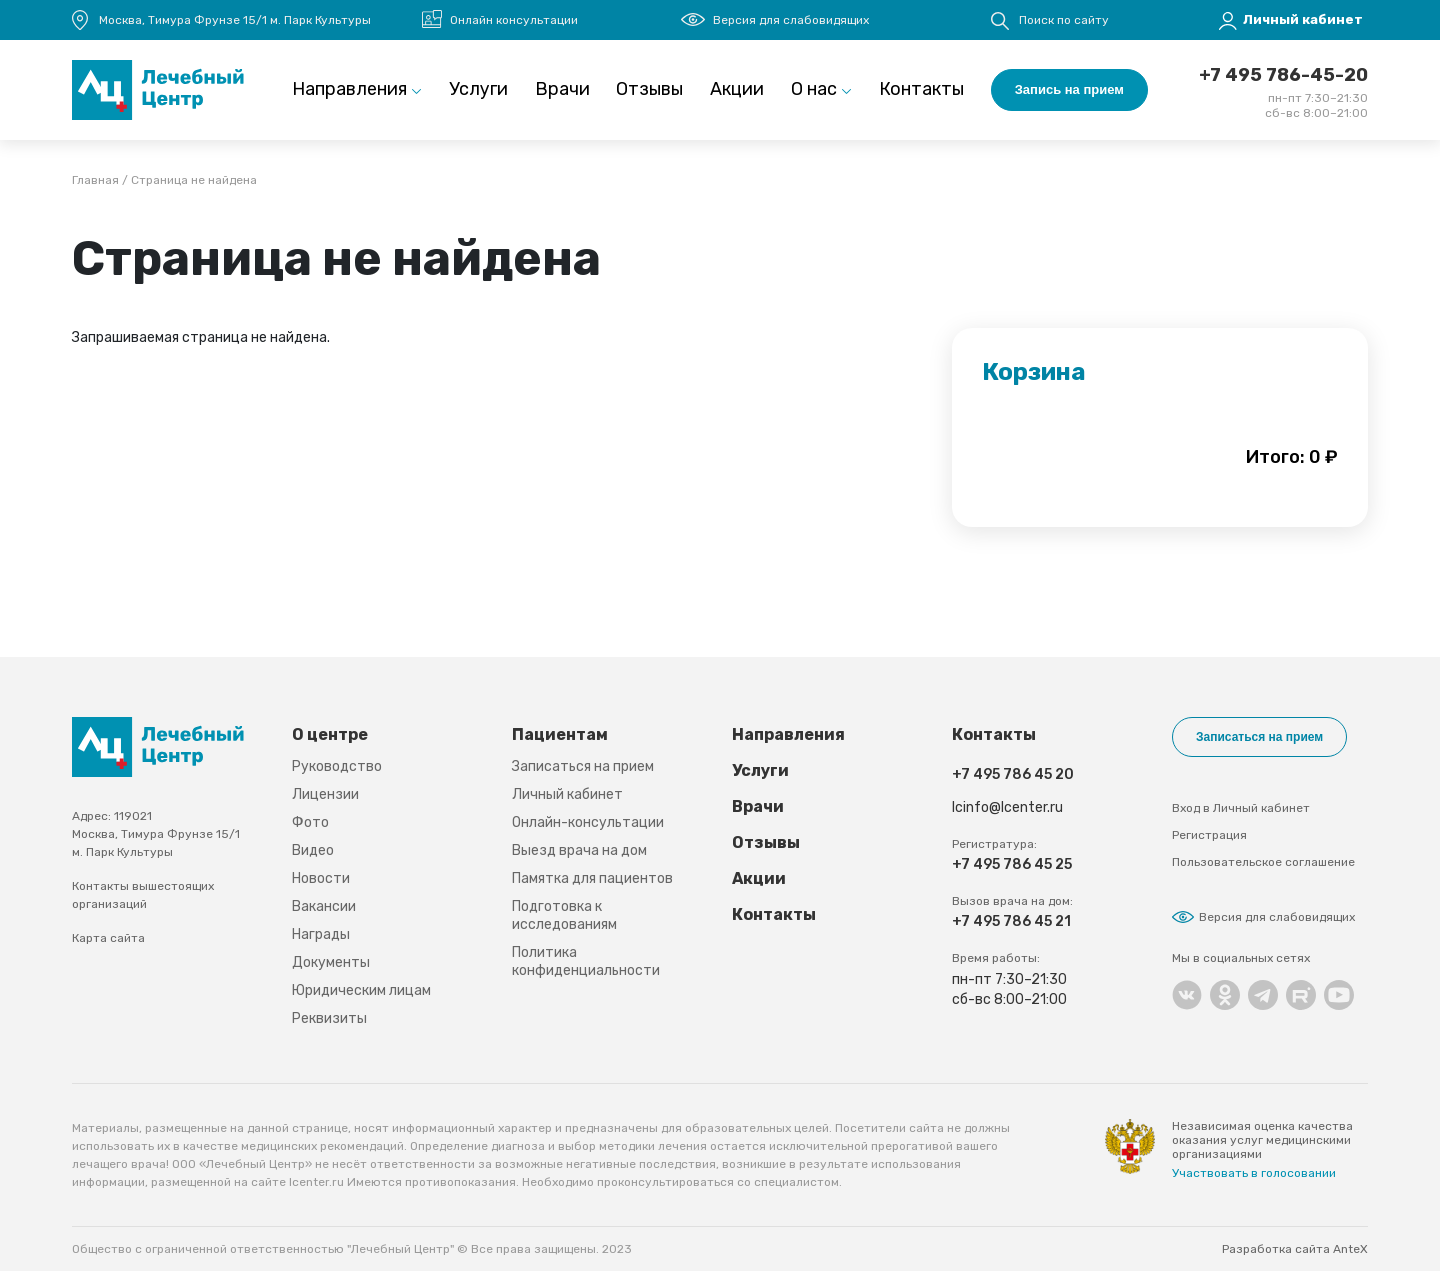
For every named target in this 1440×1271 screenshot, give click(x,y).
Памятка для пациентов (592, 878)
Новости (321, 878)
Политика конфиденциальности (586, 961)
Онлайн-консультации (588, 822)
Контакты (921, 89)
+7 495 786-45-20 (1283, 75)
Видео (313, 850)
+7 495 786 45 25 (1012, 864)
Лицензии (325, 794)
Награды (321, 934)
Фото (310, 822)
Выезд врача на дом (579, 850)
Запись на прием (1069, 89)
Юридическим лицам (361, 990)
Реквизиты (329, 1018)
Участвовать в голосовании (1254, 1173)
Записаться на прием (583, 766)
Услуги (478, 89)
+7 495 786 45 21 (1011, 921)
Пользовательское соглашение (1263, 862)
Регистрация (1209, 835)
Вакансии (324, 906)
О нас (814, 89)
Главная (95, 181)
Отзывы (649, 89)
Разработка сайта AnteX (1295, 1249)
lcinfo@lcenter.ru (1007, 807)
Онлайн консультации (514, 20)
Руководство (337, 766)
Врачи (562, 89)
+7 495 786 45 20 (1013, 774)
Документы (331, 962)
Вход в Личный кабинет (1241, 808)
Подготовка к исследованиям (564, 915)
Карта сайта (108, 938)
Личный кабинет (567, 794)
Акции (737, 89)
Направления (349, 89)
